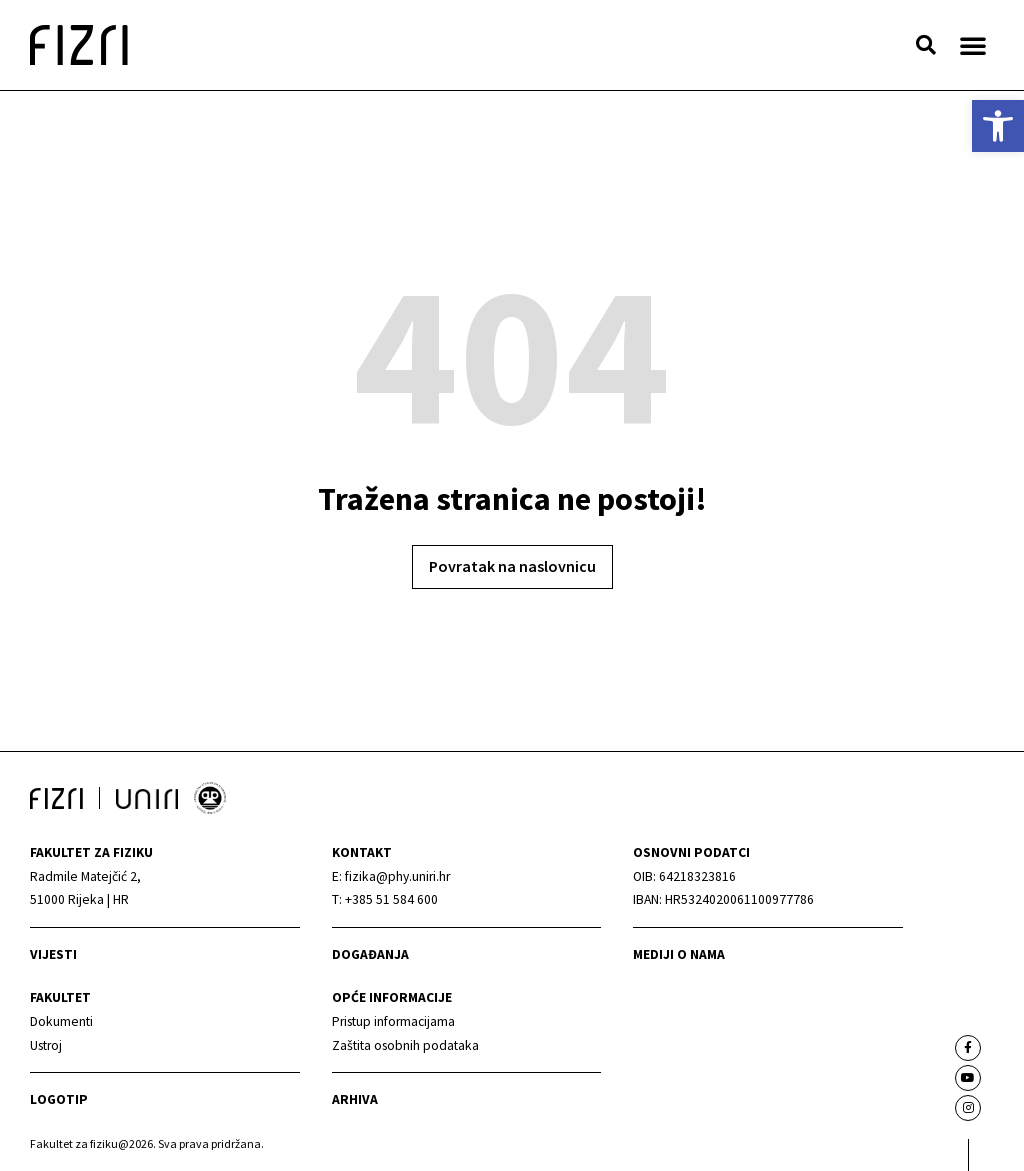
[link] (998, 126)
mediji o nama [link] (679, 954)
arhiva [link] (355, 1099)
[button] (926, 45)
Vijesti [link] (53, 954)
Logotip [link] (59, 1099)
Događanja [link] (370, 954)
